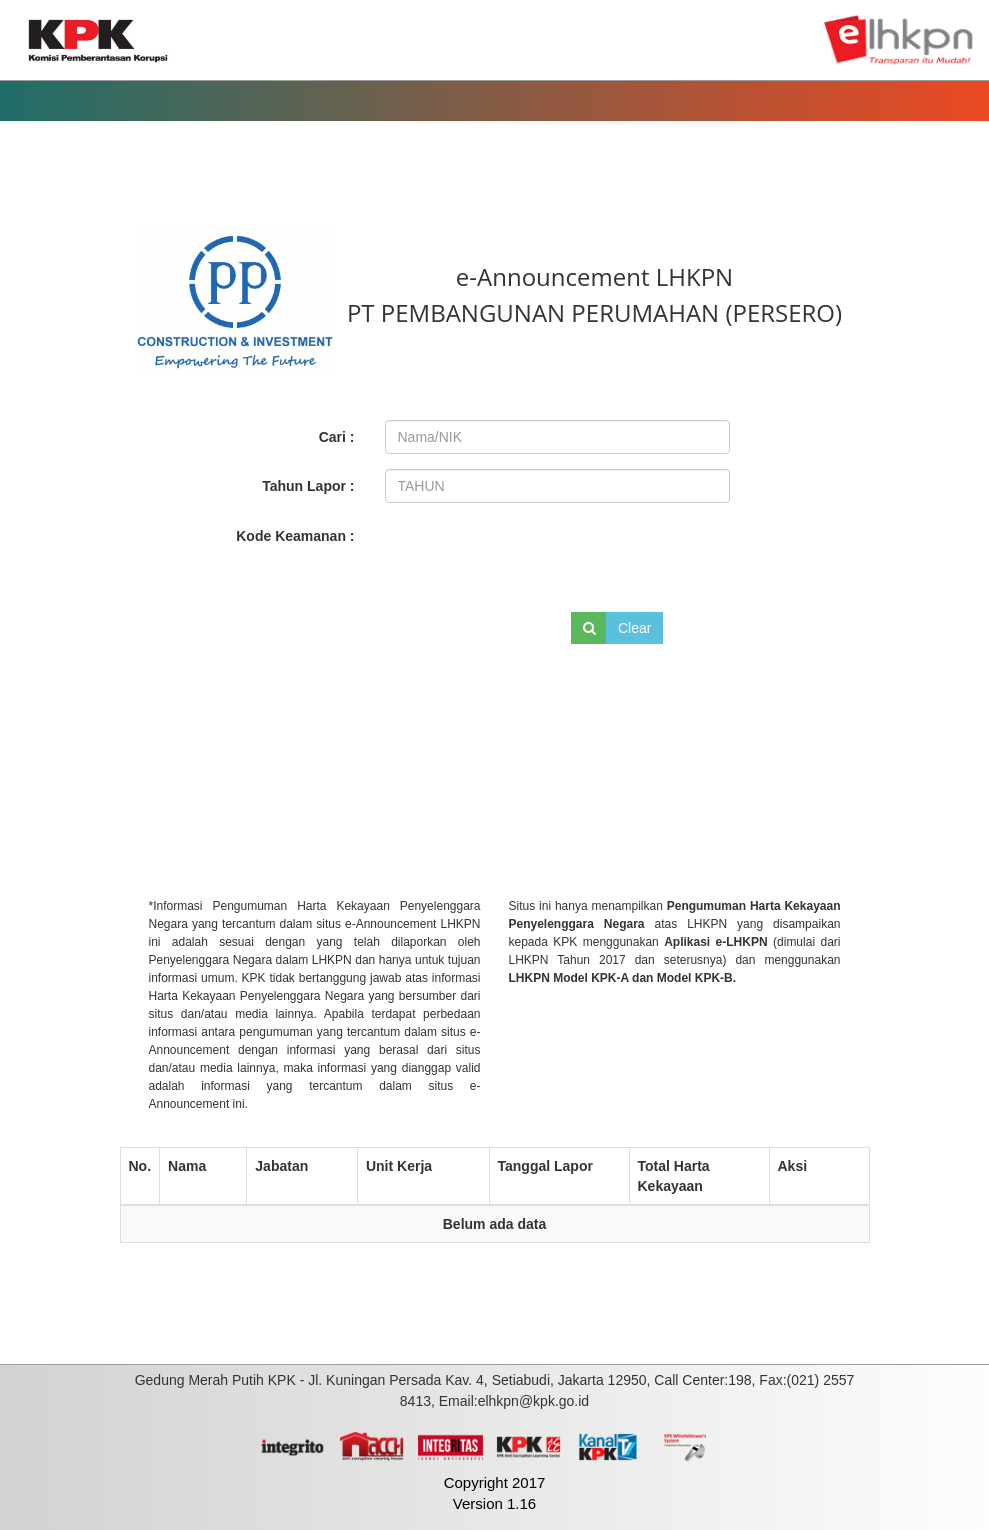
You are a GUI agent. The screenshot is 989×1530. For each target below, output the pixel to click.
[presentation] (520, 554)
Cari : (337, 437)
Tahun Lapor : (308, 486)
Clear (634, 628)
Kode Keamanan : (295, 536)
